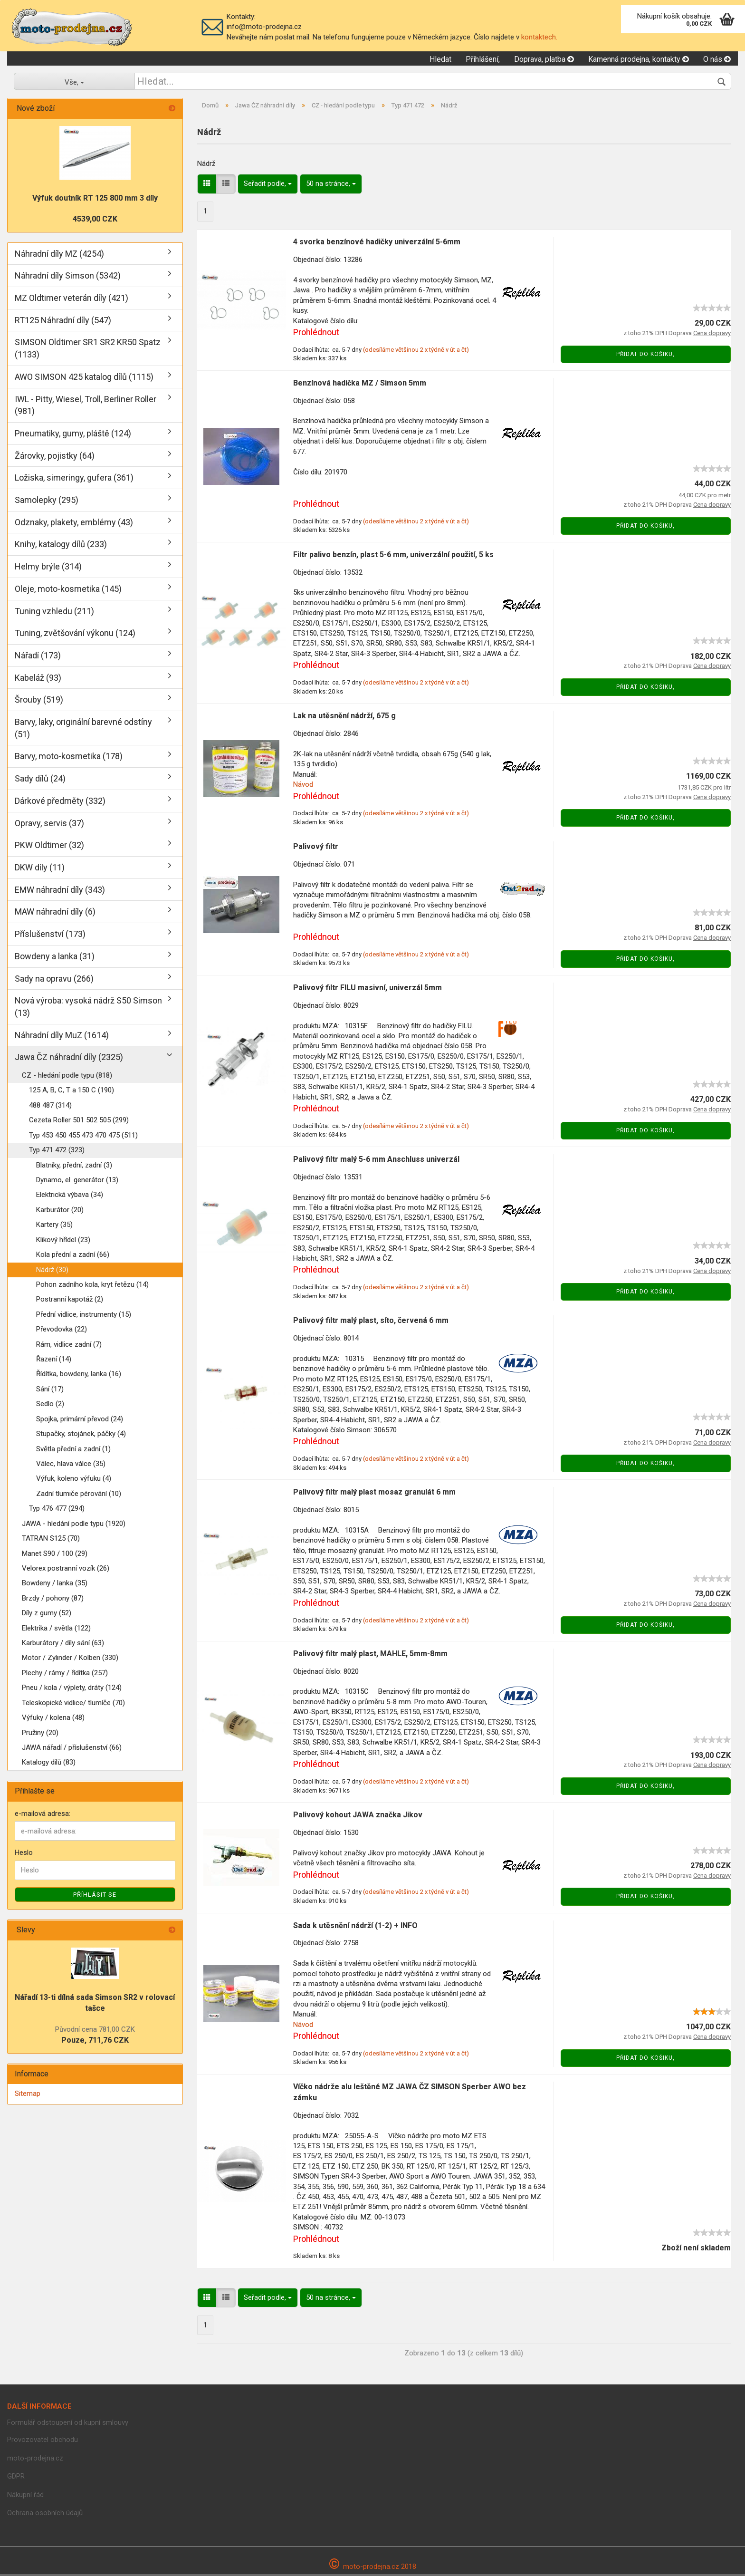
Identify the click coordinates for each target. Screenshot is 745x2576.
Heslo (24, 1854)
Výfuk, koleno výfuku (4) (73, 1480)
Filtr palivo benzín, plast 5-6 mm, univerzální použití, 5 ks (393, 555)
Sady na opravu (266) (54, 980)
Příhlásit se (94, 1896)
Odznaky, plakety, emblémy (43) (74, 524)
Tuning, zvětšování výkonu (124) (75, 634)
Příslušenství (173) (50, 935)
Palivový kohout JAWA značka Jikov (357, 1816)
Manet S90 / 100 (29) (54, 1555)
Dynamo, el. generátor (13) (77, 1181)
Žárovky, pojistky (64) (55, 457)
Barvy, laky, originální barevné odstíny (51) (83, 729)
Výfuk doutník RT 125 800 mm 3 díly (95, 199)
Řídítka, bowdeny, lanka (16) (78, 1375)
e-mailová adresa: (42, 1815)
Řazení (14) (53, 1360)
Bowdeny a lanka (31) (55, 958)
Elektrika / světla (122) (56, 1629)
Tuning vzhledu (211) (54, 612)
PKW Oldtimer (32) (49, 846)
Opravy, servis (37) (49, 825)
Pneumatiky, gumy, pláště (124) (73, 435)
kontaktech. (539, 37)
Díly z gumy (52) (46, 1614)
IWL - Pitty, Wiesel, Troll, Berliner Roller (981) (85, 407)
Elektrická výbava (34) (69, 1196)
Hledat (440, 60)
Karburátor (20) (60, 1211)
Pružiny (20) (40, 1734)
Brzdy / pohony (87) (53, 1599)
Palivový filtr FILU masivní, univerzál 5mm (367, 989)
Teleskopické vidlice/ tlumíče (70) (73, 1704)
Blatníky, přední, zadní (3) (74, 1166)
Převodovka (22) (61, 1330)
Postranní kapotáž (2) (69, 1301)
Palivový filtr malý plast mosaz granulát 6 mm (374, 1493)
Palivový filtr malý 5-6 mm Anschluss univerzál (376, 1160)
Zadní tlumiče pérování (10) (78, 1495)
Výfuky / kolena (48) (53, 1719)
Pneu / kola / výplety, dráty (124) (72, 1689)
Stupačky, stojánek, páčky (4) (81, 1435)
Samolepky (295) (46, 501)
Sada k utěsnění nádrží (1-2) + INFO (355, 1926)
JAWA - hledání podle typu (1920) (73, 1525)
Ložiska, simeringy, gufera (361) (74, 479)
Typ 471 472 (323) (57, 1151)
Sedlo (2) (50, 1405)
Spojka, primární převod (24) (79, 1420)
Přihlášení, (483, 60)
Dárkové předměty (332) (60, 802)
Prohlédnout (316, 333)
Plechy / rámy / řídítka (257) (65, 1674)
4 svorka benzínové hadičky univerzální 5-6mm (376, 243)
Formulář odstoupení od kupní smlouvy (67, 2424)
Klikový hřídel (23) (63, 1241)
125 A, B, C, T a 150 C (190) (71, 1092)
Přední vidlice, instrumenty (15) (83, 1316)
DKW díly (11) (40, 869)
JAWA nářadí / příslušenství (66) (72, 1749)
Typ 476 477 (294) (57, 1509)
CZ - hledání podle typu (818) (67, 1076)
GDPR (16, 2477)
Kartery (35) (54, 1226)
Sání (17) (50, 1390)
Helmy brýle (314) (48, 568)
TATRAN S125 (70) (51, 1539)
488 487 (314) (50, 1106)
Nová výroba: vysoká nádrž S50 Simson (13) (88, 1008)
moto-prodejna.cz (35, 2459)
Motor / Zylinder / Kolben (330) (70, 1659)
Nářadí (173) (38, 657)
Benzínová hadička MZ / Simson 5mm (359, 384)
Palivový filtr (315, 848)
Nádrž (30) (52, 1271)
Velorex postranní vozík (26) (65, 1569)
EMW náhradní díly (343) (60, 891)
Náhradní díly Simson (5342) (68, 277)
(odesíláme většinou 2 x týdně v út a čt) (416, 351)
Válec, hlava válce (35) (70, 1465)
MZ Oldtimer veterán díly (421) (71, 299)
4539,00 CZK (95, 220)
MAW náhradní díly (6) (55, 913)
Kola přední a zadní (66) (72, 1256)
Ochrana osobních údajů (45, 2514)
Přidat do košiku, (645, 355)
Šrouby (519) (39, 701)
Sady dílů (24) (40, 780)
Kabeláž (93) (38, 679)
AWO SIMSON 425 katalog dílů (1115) (84, 378)
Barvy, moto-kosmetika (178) (69, 758)
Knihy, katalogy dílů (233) (61, 546)
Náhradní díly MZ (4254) (59, 255)
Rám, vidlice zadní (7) (69, 1345)
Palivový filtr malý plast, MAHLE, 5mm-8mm (370, 1654)
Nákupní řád (25, 2496)
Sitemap (27, 2095)
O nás (717, 60)
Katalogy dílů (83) (49, 1764)
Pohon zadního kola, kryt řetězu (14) (92, 1286)
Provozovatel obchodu (42, 2441)
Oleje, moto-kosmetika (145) (68, 590)
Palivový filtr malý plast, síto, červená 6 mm (371, 1322)
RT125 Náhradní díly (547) (63, 322)
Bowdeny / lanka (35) (54, 1585)
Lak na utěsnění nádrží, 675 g (344, 717)
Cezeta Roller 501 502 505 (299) (79, 1121)
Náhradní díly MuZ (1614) (62, 1037)
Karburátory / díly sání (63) (63, 1644)
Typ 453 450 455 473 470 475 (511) (83, 1136)
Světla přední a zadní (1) (73, 1450)
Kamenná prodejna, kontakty (638, 60)
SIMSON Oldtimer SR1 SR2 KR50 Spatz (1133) (88, 350)
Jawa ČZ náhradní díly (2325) (69, 1059)
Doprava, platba (544, 60)
